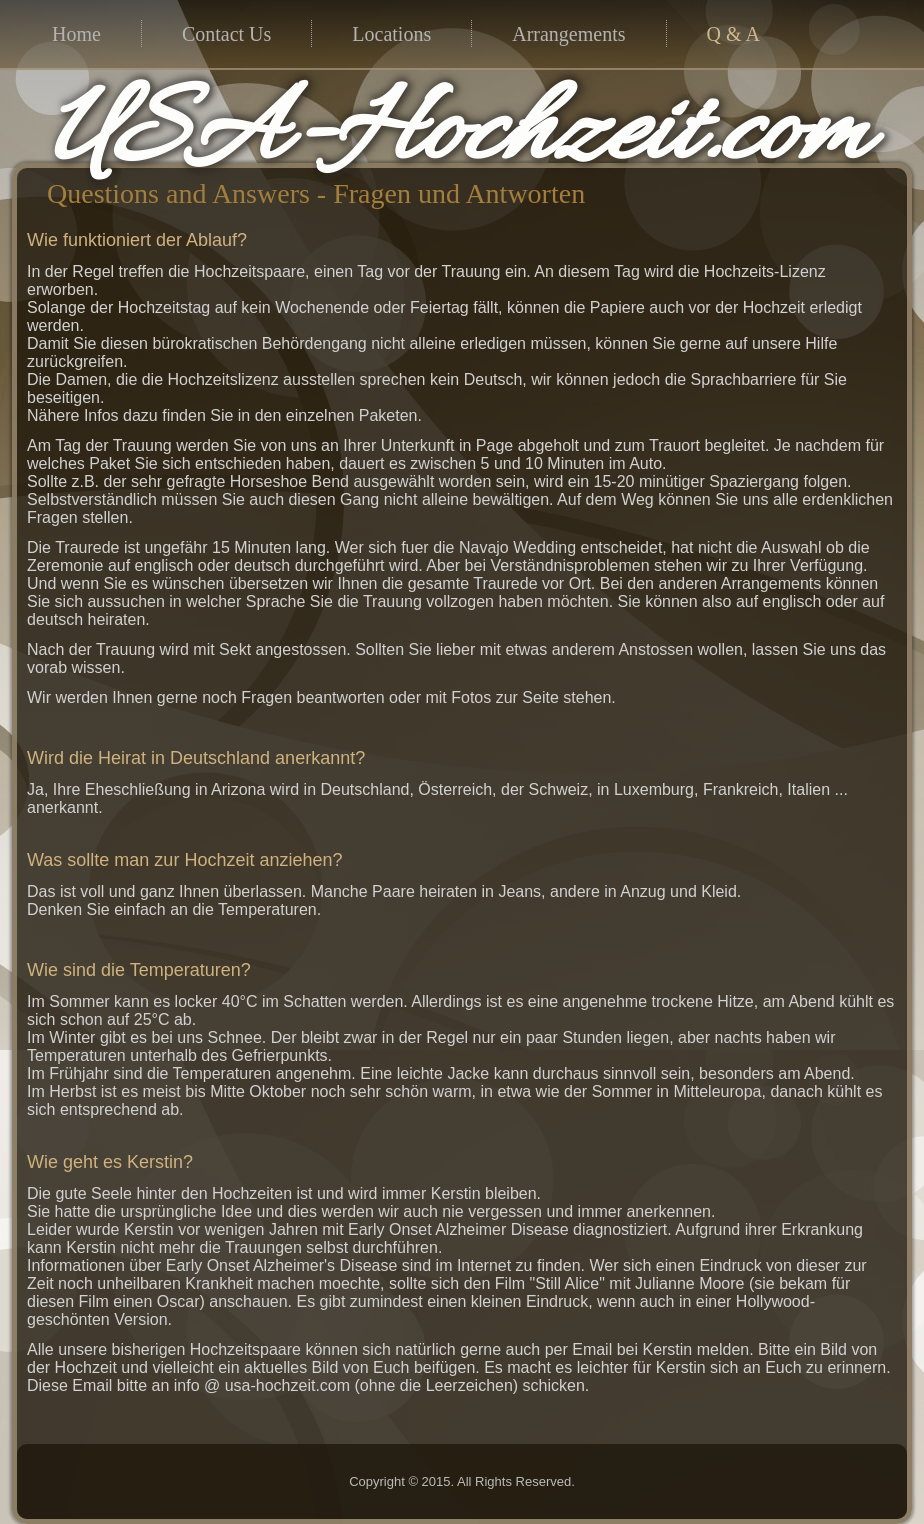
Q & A (733, 34)
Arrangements (568, 34)
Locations (391, 34)
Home (76, 34)
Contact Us (226, 34)
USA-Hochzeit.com (457, 136)
